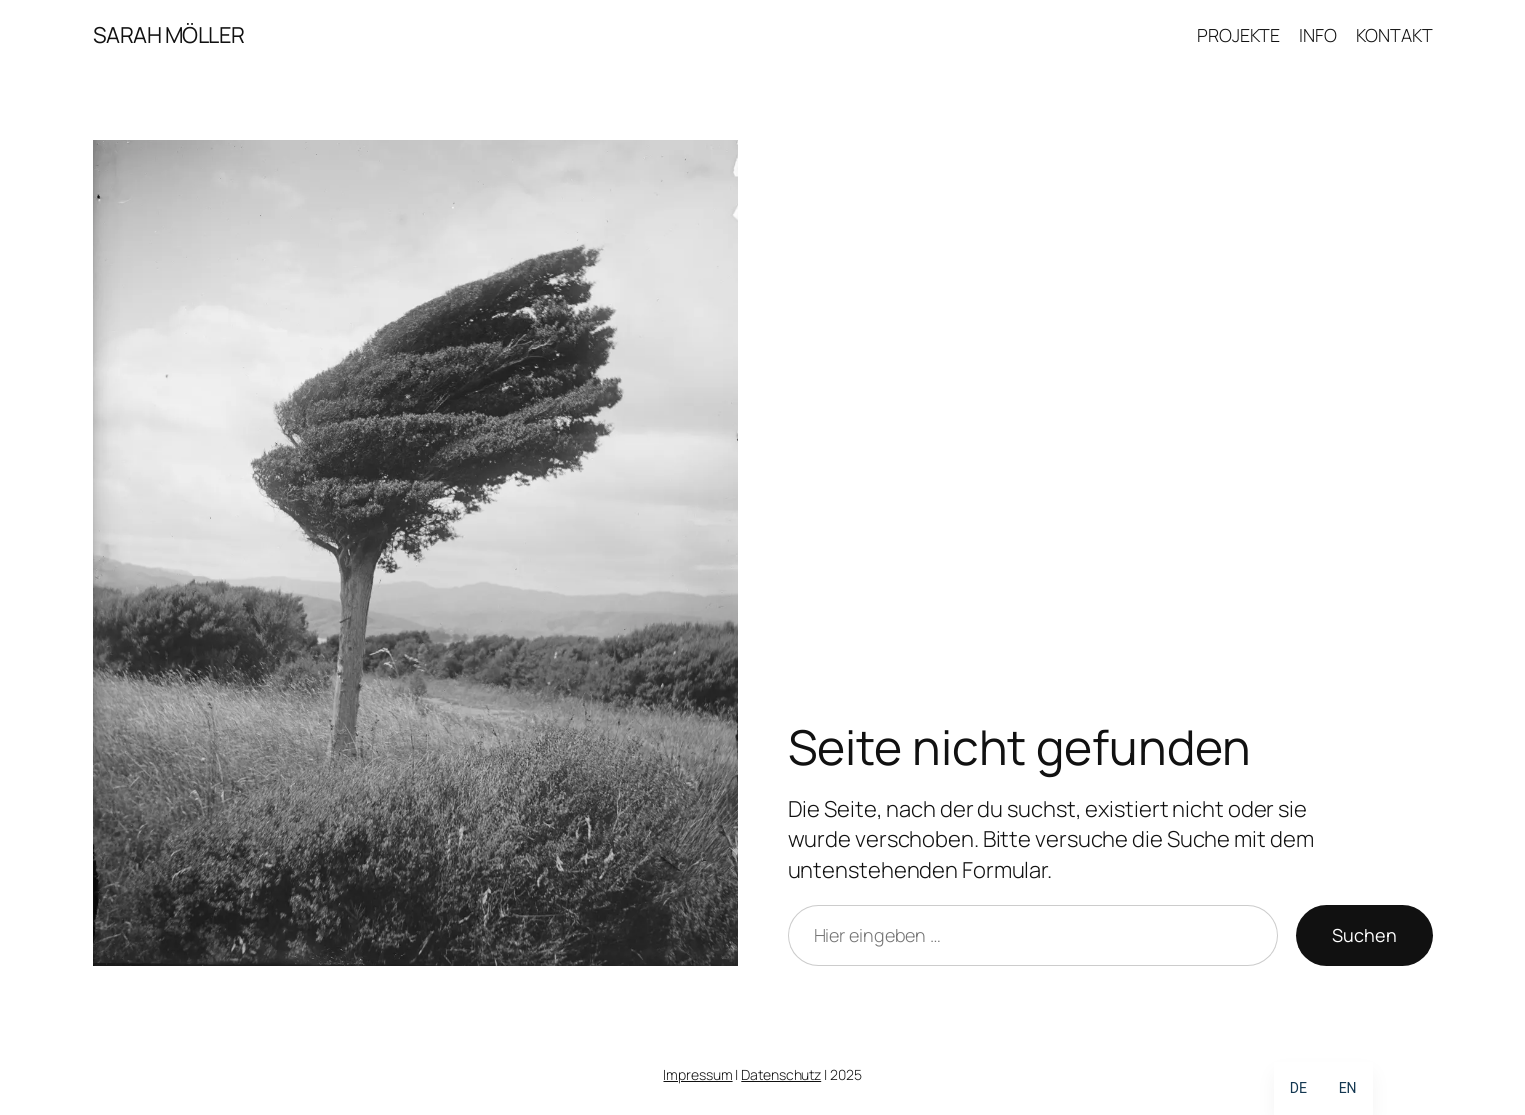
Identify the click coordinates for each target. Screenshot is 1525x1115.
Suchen (1364, 935)
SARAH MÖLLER (169, 35)
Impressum (697, 1074)
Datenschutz (781, 1074)
